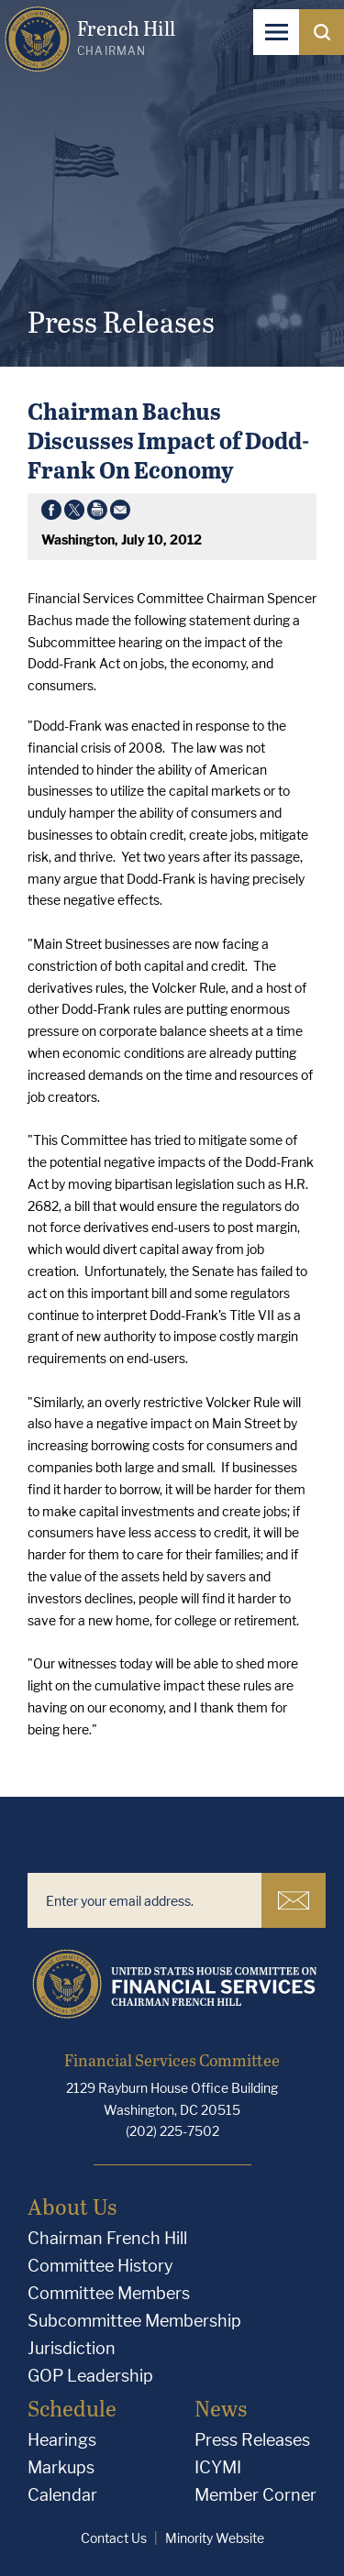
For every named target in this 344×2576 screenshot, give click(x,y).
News (220, 2408)
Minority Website (214, 2538)
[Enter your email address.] (144, 1900)
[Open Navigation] (276, 32)
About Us (72, 2206)
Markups (61, 2467)
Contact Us (114, 2538)
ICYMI (217, 2467)
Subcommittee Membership (134, 2320)
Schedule (72, 2408)
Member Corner (255, 2494)
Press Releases (252, 2439)
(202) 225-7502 (172, 2131)
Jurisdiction (72, 2348)
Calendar (62, 2494)
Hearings (62, 2439)
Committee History (100, 2265)
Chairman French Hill (107, 2238)
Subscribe (293, 1900)
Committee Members (109, 2293)
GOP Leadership (90, 2375)
